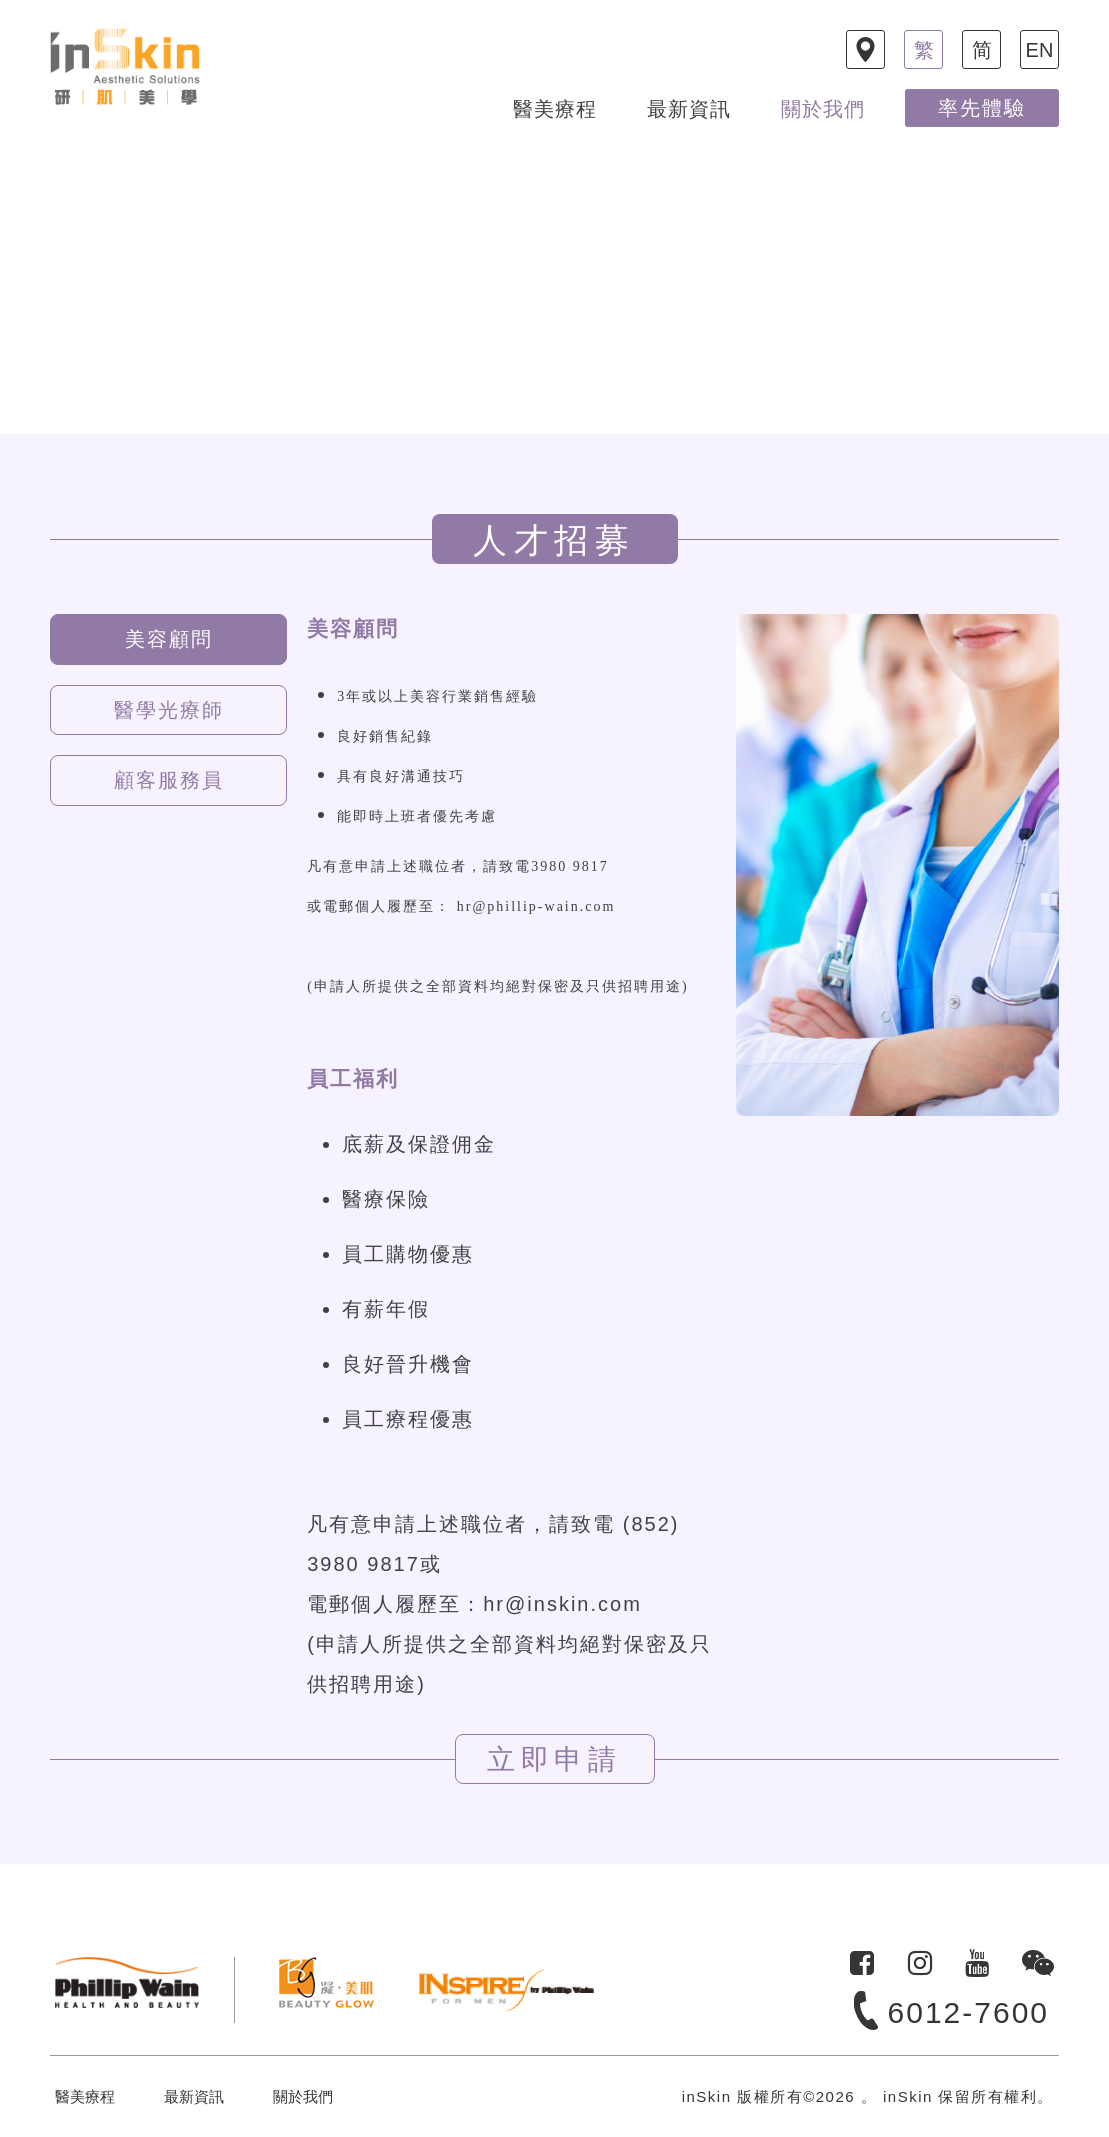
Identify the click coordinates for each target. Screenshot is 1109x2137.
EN (1040, 50)
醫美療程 (555, 109)
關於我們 (823, 109)
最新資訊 (689, 109)
